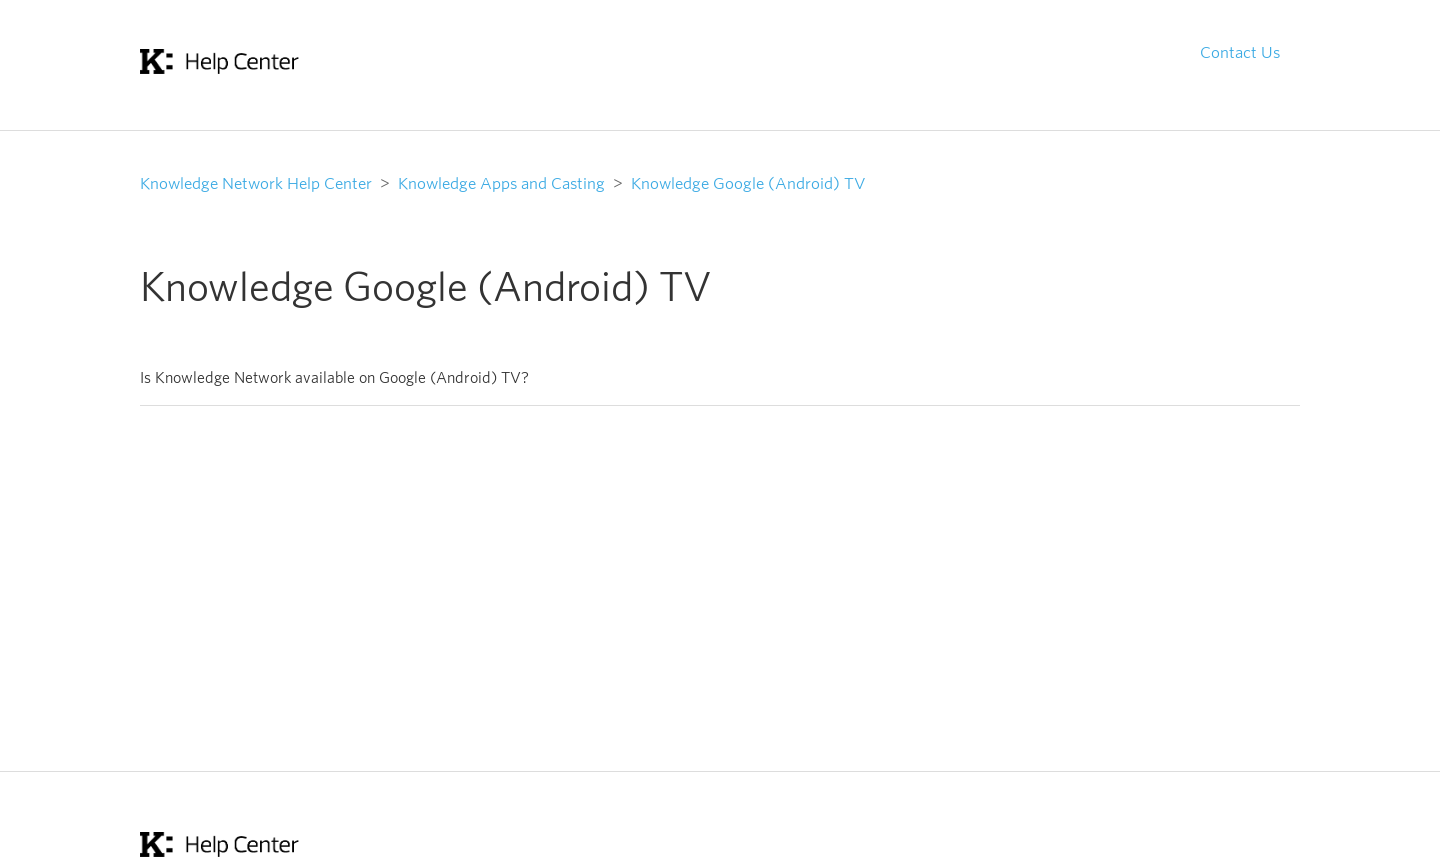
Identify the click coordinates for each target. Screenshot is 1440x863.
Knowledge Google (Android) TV (748, 183)
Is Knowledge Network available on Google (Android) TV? (334, 377)
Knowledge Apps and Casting (501, 183)
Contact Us (1240, 52)
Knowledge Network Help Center (256, 183)
